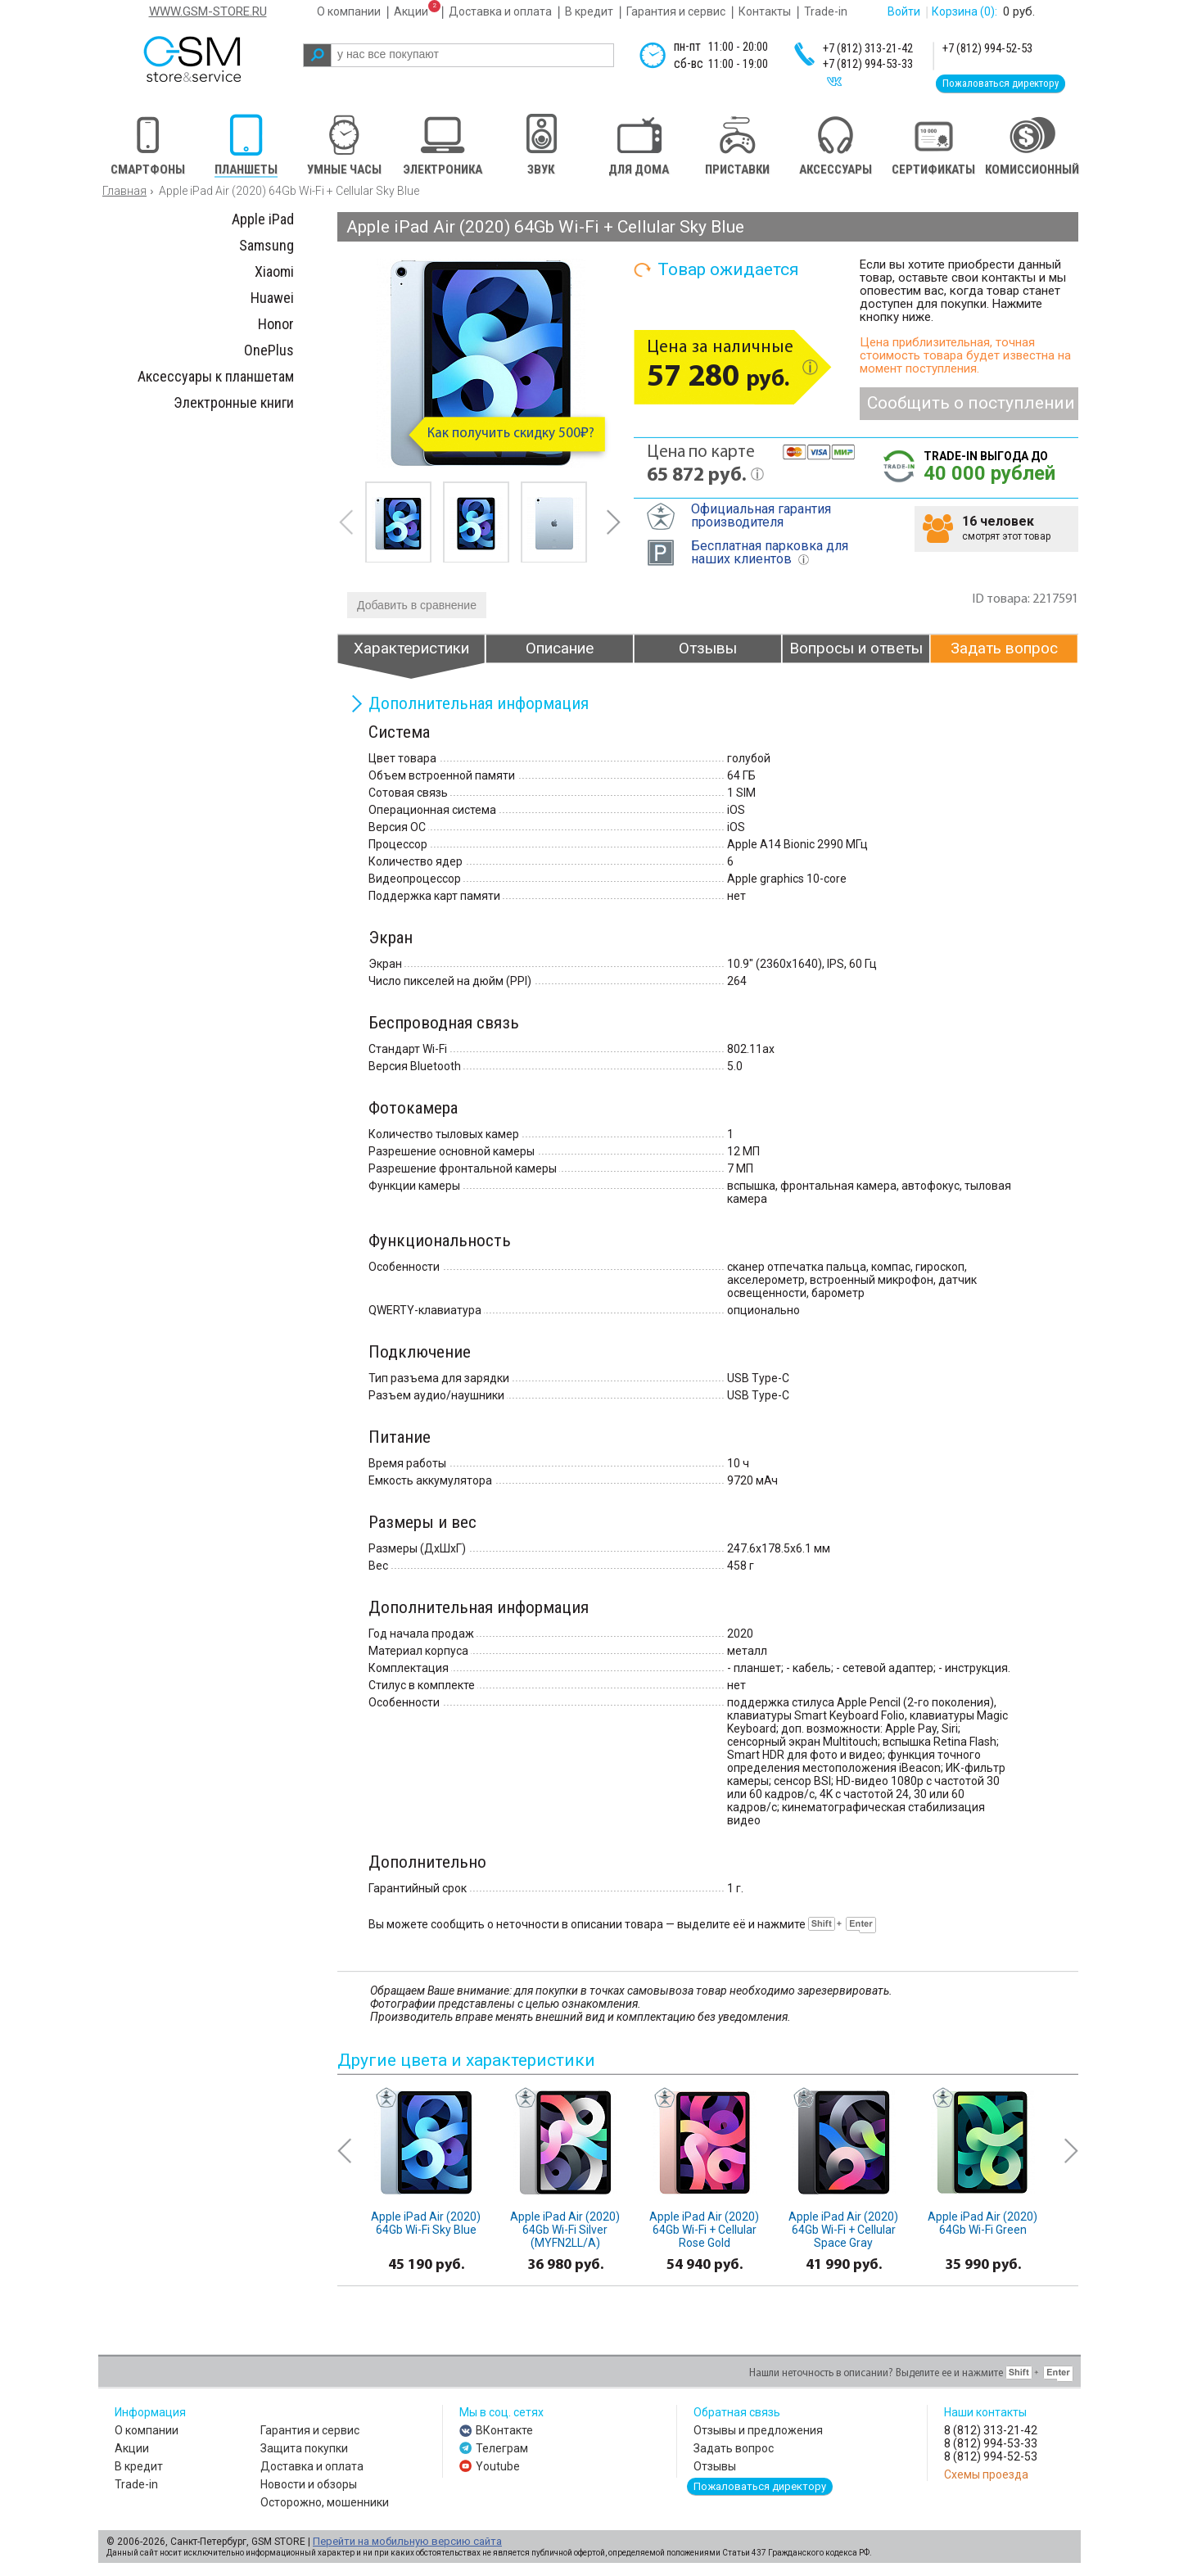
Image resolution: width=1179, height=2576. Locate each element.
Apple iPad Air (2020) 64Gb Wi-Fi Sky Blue (426, 2223)
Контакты (765, 11)
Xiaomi (274, 271)
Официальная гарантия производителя (761, 515)
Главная (124, 190)
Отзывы (714, 2466)
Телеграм (502, 2448)
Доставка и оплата (500, 11)
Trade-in (825, 11)
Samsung (266, 245)
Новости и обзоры (308, 2484)
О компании (349, 11)
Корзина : (964, 11)
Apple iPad (263, 219)
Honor (276, 323)
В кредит (589, 11)
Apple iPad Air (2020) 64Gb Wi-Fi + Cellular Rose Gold (704, 2229)
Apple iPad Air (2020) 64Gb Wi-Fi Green (982, 2223)
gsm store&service (214, 59)
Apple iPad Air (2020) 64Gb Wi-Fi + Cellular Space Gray (843, 2229)
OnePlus (269, 350)
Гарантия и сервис (675, 11)
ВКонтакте (504, 2430)
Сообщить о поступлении (971, 403)
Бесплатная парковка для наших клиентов (769, 552)
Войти (904, 11)
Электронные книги (234, 402)
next (613, 522)
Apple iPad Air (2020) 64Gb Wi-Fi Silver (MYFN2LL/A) (565, 2229)
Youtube (498, 2466)
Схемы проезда (986, 2474)
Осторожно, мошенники (324, 2502)
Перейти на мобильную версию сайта (407, 2541)
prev (346, 522)
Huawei (272, 297)
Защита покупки (304, 2448)
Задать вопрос (733, 2448)
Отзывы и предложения (758, 2430)
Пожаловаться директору (1000, 83)
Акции (411, 11)
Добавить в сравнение (417, 605)
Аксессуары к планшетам (216, 376)
